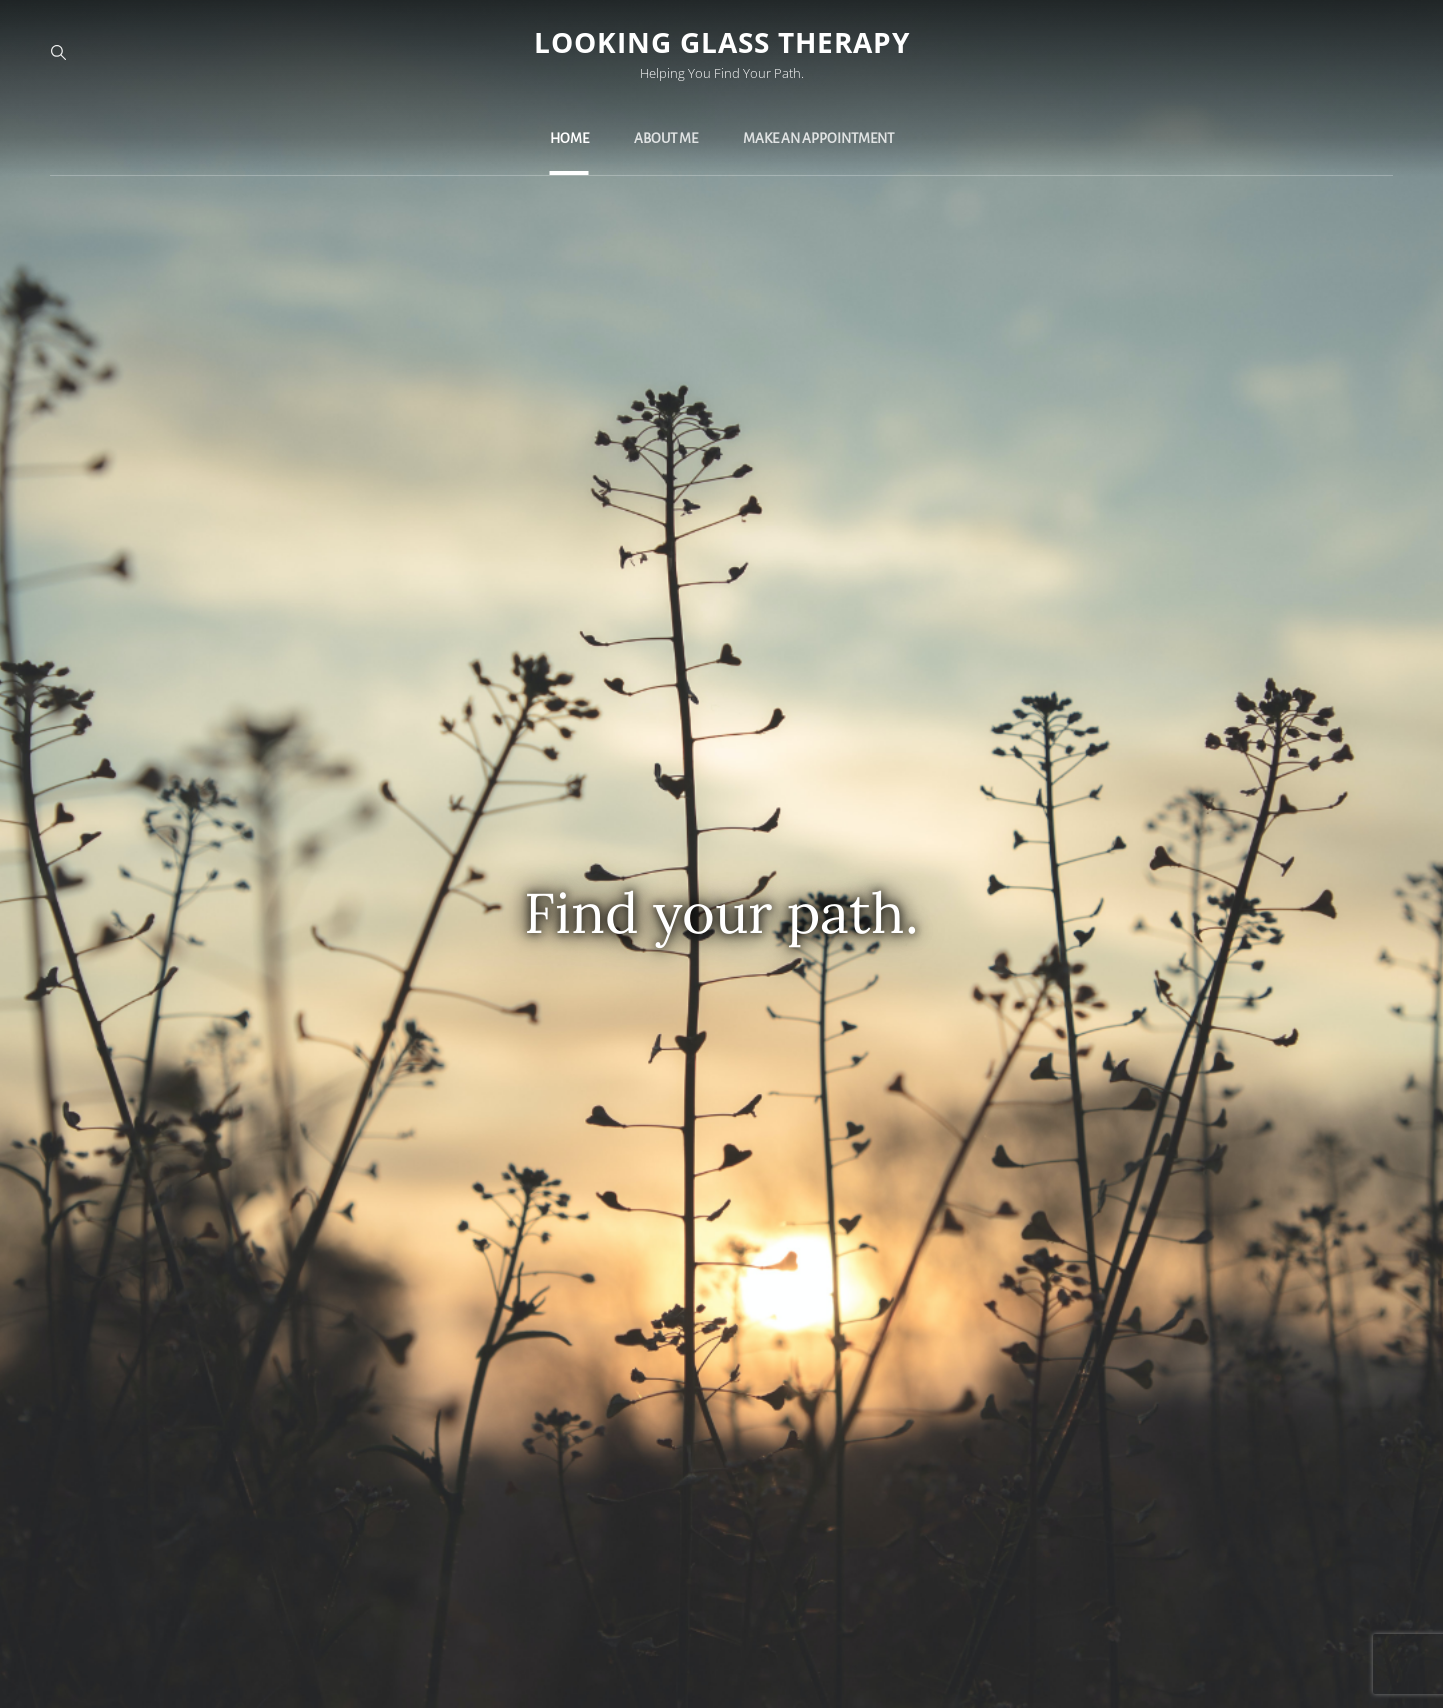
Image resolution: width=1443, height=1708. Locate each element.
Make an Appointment (818, 138)
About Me (666, 138)
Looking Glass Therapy (722, 42)
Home (569, 138)
